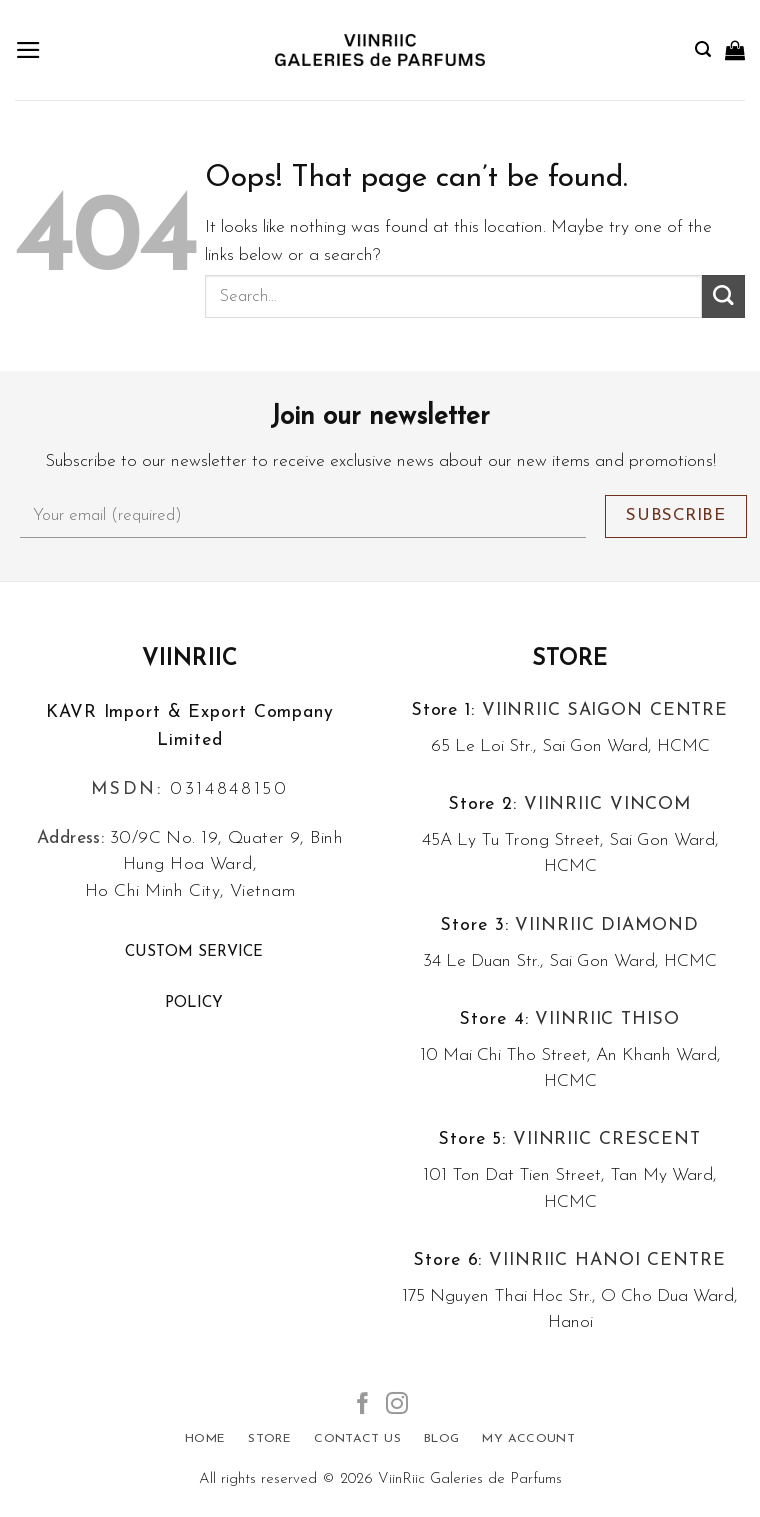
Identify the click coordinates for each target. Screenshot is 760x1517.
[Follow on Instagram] (397, 1405)
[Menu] (28, 50)
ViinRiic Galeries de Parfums (470, 1479)
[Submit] (723, 296)
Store (570, 659)
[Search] (703, 49)
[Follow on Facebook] (363, 1405)
